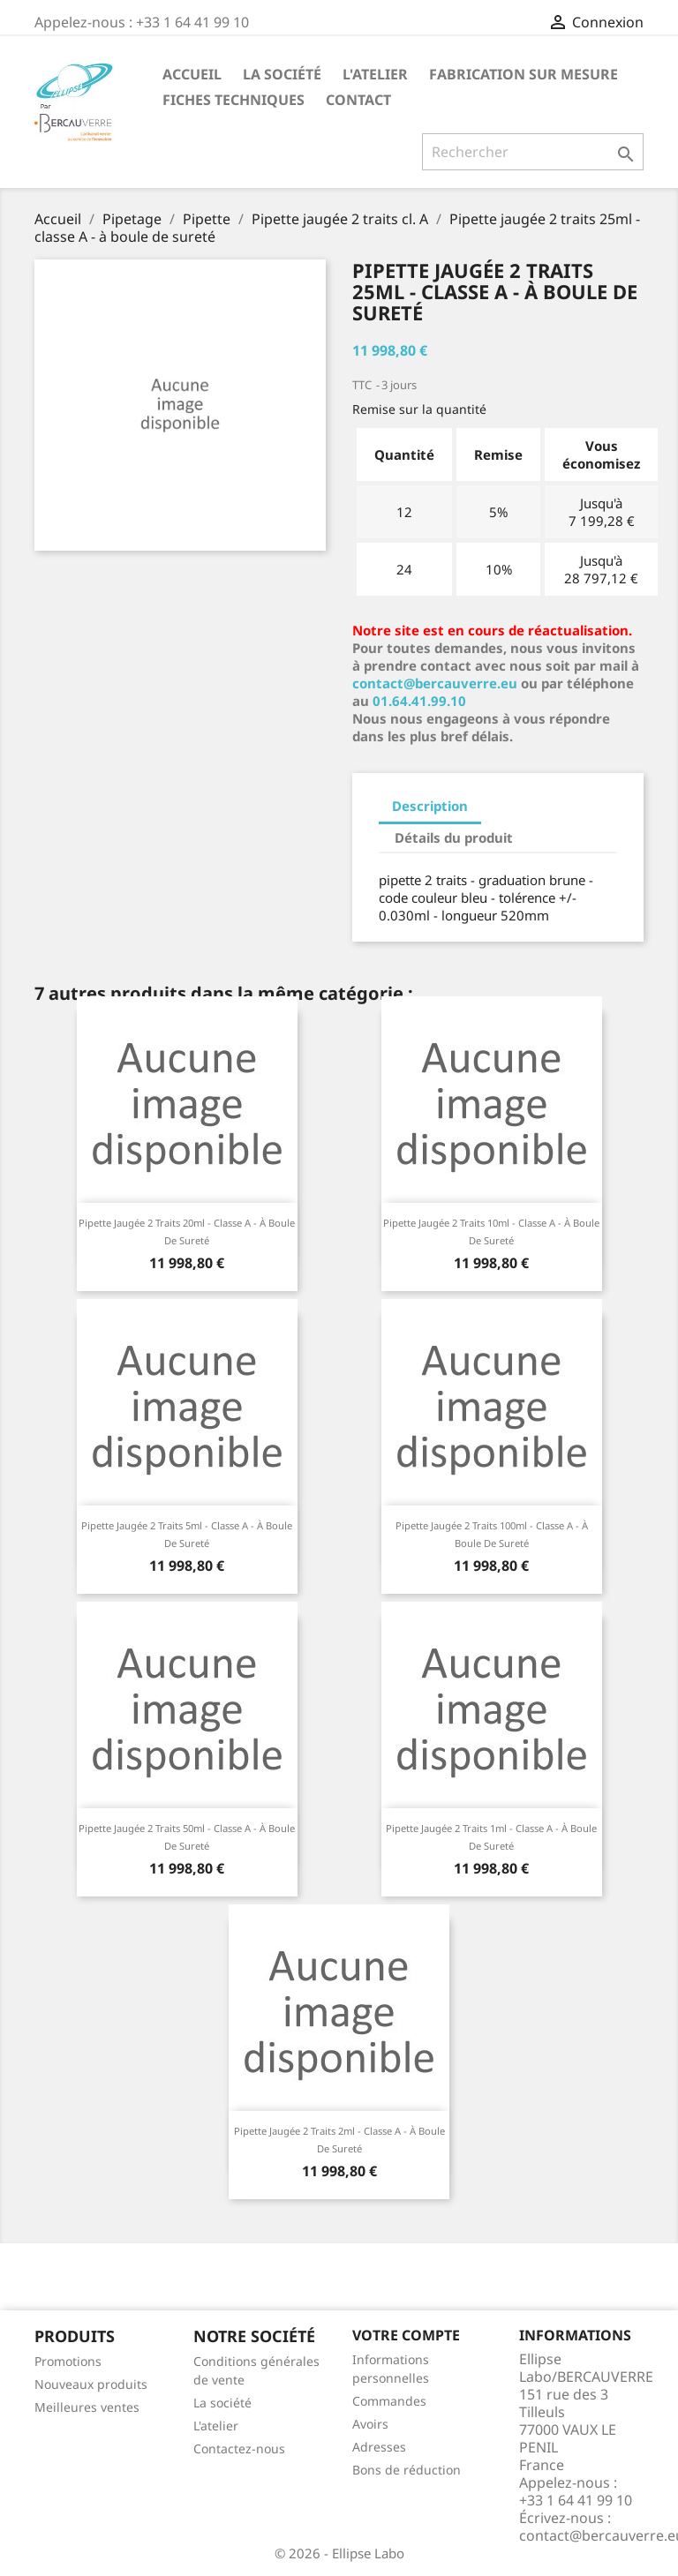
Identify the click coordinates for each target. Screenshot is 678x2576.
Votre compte (406, 2335)
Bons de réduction (406, 2469)
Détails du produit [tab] (454, 837)
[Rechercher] (533, 151)
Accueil (192, 74)
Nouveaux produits (90, 2384)
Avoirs (370, 2423)
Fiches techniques (233, 99)
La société (282, 74)
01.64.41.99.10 (419, 701)
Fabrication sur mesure (523, 74)
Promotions (68, 2361)
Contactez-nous (239, 2448)
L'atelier (375, 74)
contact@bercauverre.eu (434, 683)
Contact (358, 99)
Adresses (379, 2446)
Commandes (389, 2400)
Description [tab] (430, 806)
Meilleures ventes (86, 2407)
